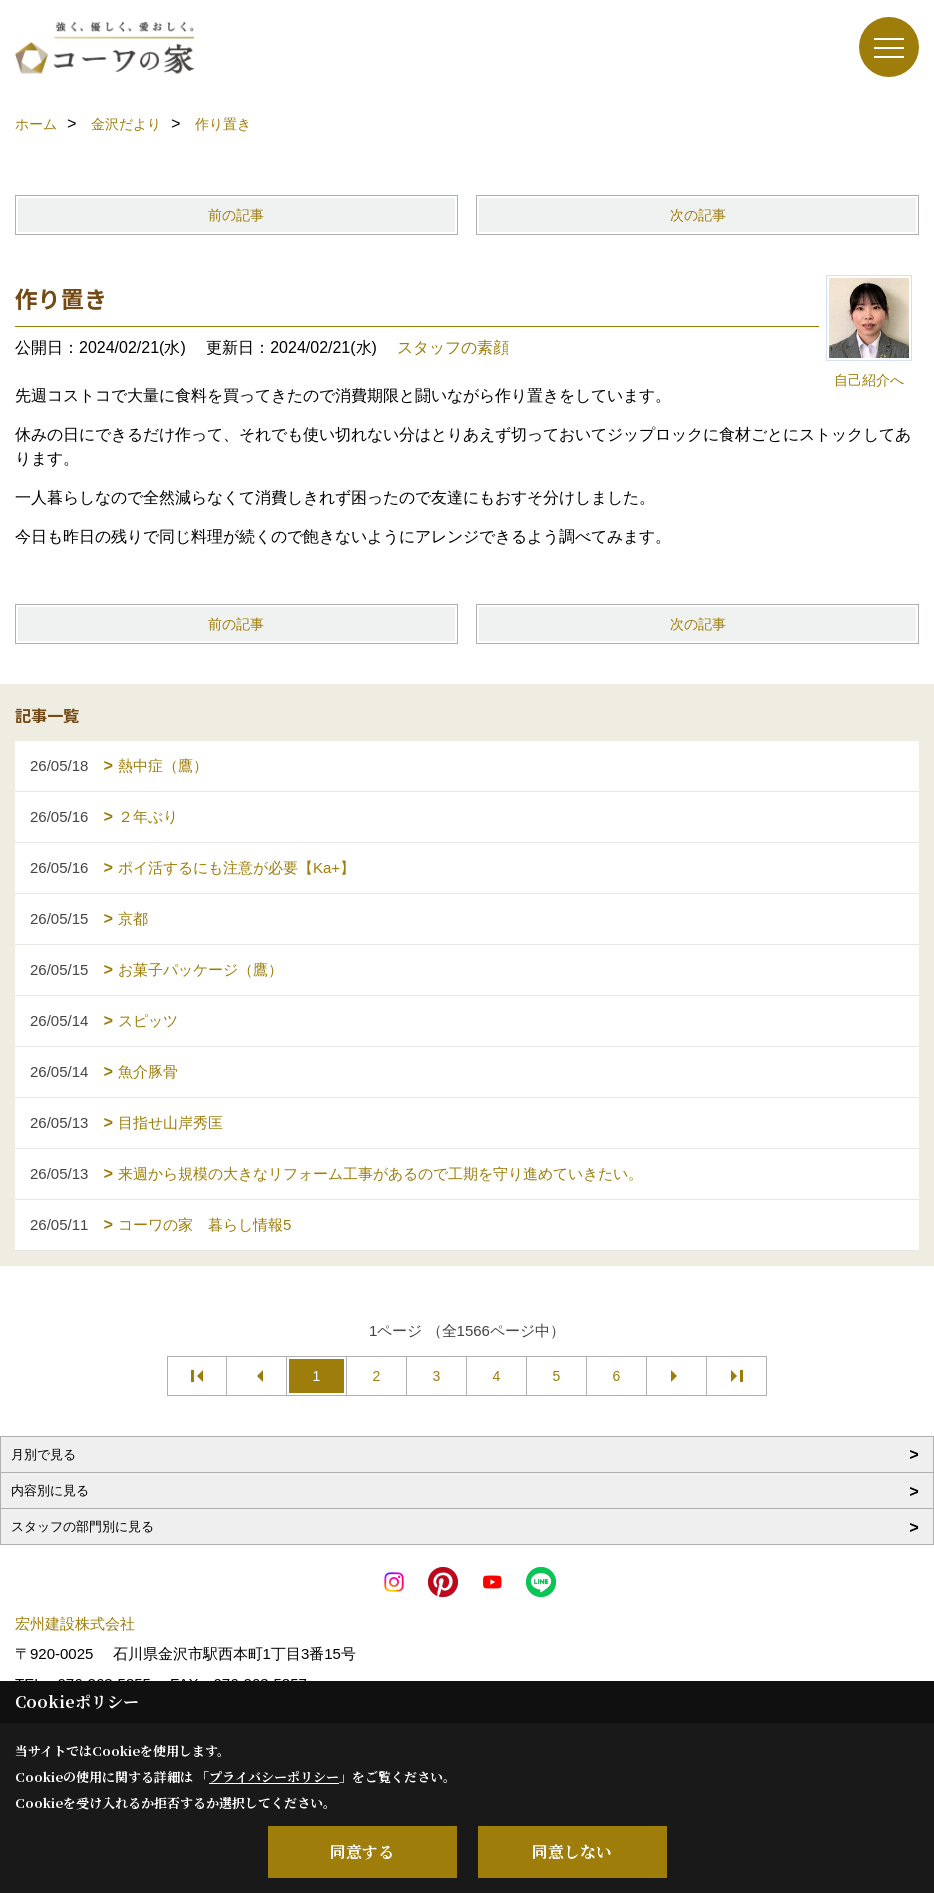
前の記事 (236, 215)
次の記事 (698, 215)
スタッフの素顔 (453, 347)
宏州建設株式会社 (75, 1623)
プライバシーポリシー (274, 1776)
